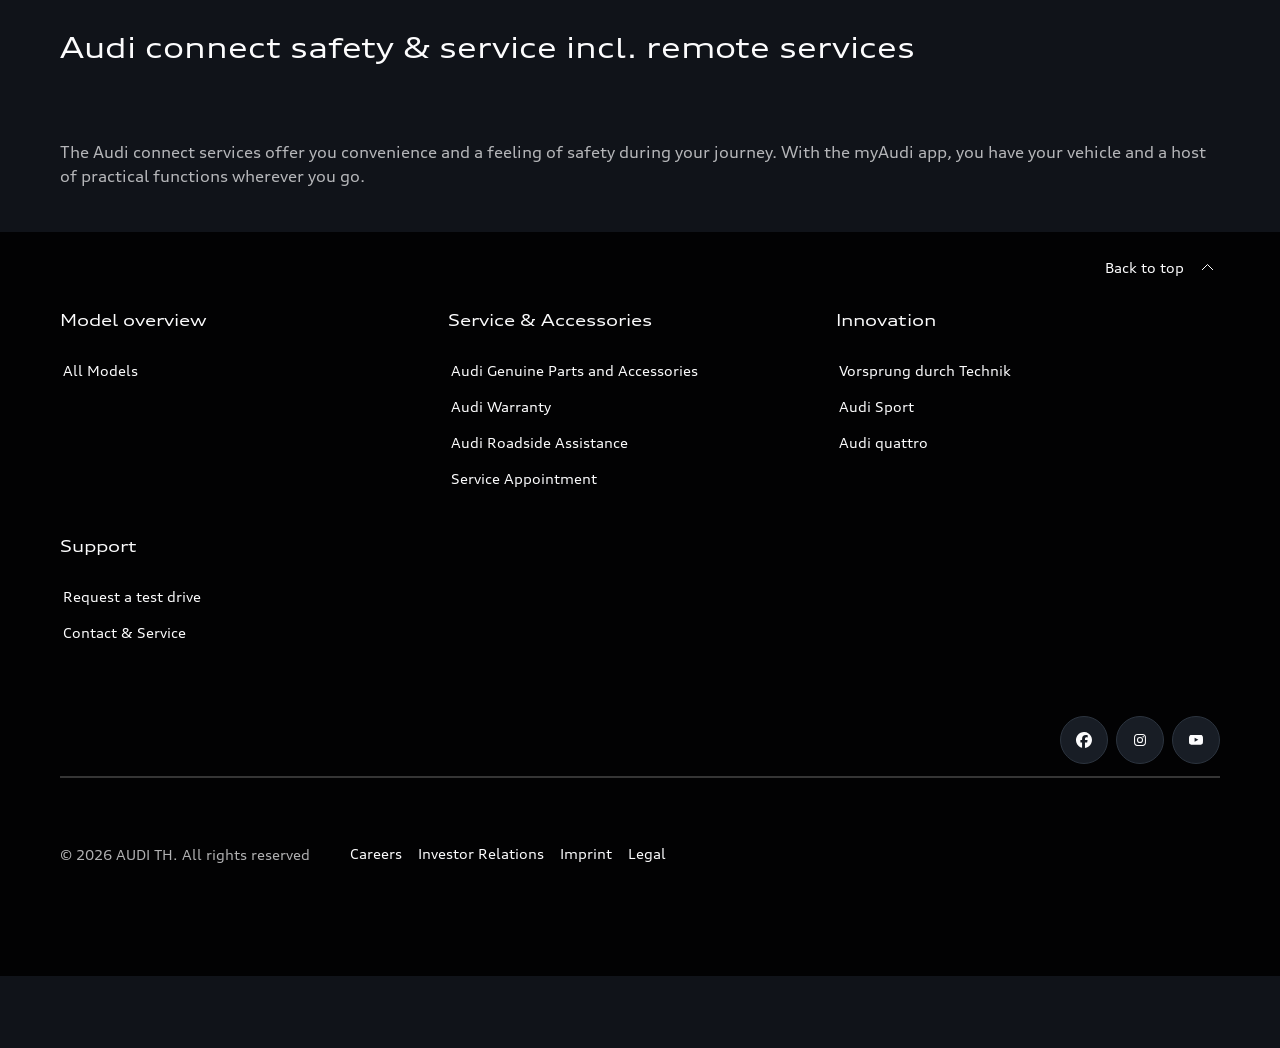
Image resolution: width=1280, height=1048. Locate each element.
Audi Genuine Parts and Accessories (574, 442)
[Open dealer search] (1083, 36)
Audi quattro (883, 514)
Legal (647, 925)
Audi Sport (876, 478)
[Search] (1196, 36)
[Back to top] (1162, 340)
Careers (376, 925)
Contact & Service (124, 704)
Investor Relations (481, 925)
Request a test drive (132, 668)
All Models (100, 442)
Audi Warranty (501, 478)
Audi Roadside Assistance (539, 514)
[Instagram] (1140, 812)
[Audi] (94, 36)
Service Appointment (524, 550)
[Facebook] (1084, 812)
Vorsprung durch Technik (925, 442)
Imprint (586, 925)
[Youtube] (1196, 812)
